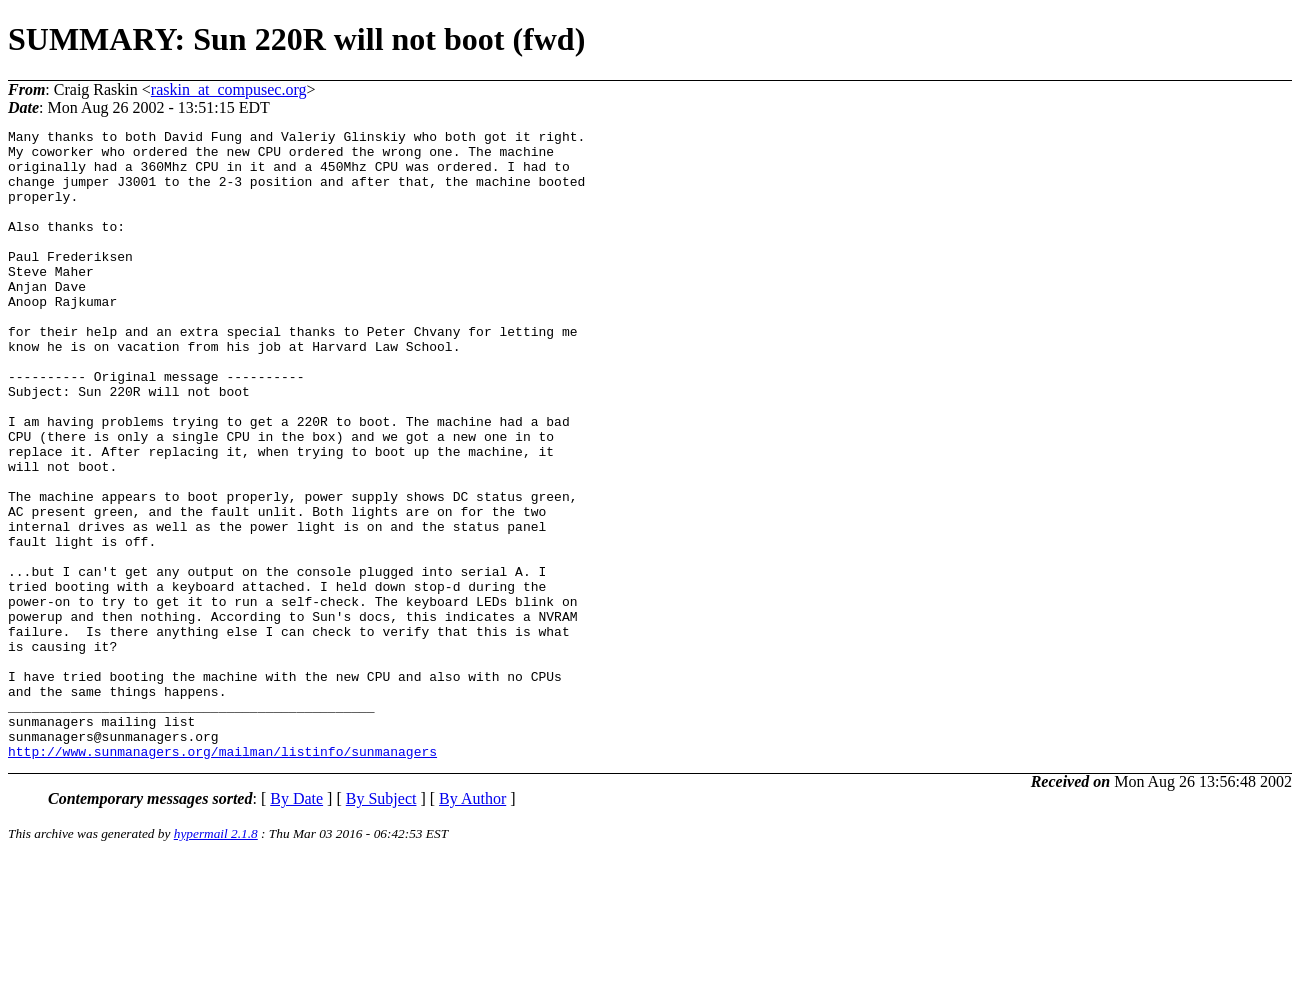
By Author (472, 924)
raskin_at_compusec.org (229, 89)
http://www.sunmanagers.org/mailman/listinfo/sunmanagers (222, 877)
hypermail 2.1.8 (216, 959)
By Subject (381, 924)
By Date (296, 924)
